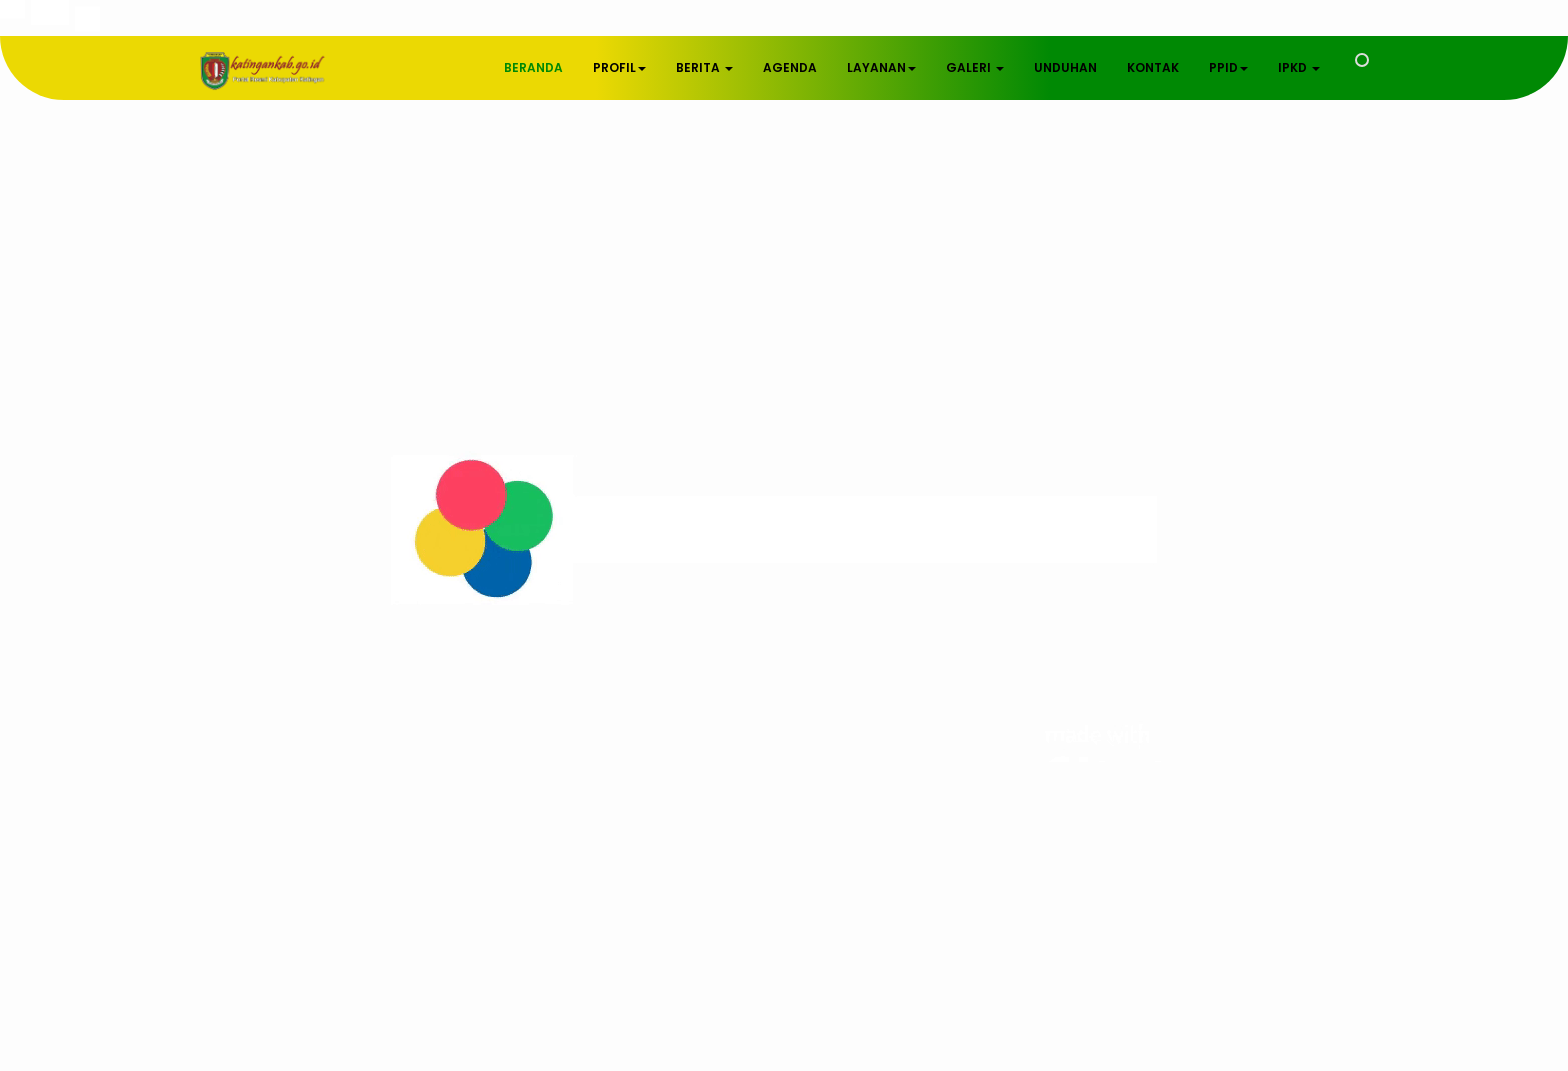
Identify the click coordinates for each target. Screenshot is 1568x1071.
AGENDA (790, 67)
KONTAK (1153, 67)
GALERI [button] (975, 67)
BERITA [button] (704, 67)
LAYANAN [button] (881, 67)
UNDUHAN (1065, 67)
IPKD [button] (1299, 67)
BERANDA (533, 67)
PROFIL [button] (619, 67)
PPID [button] (1228, 67)
